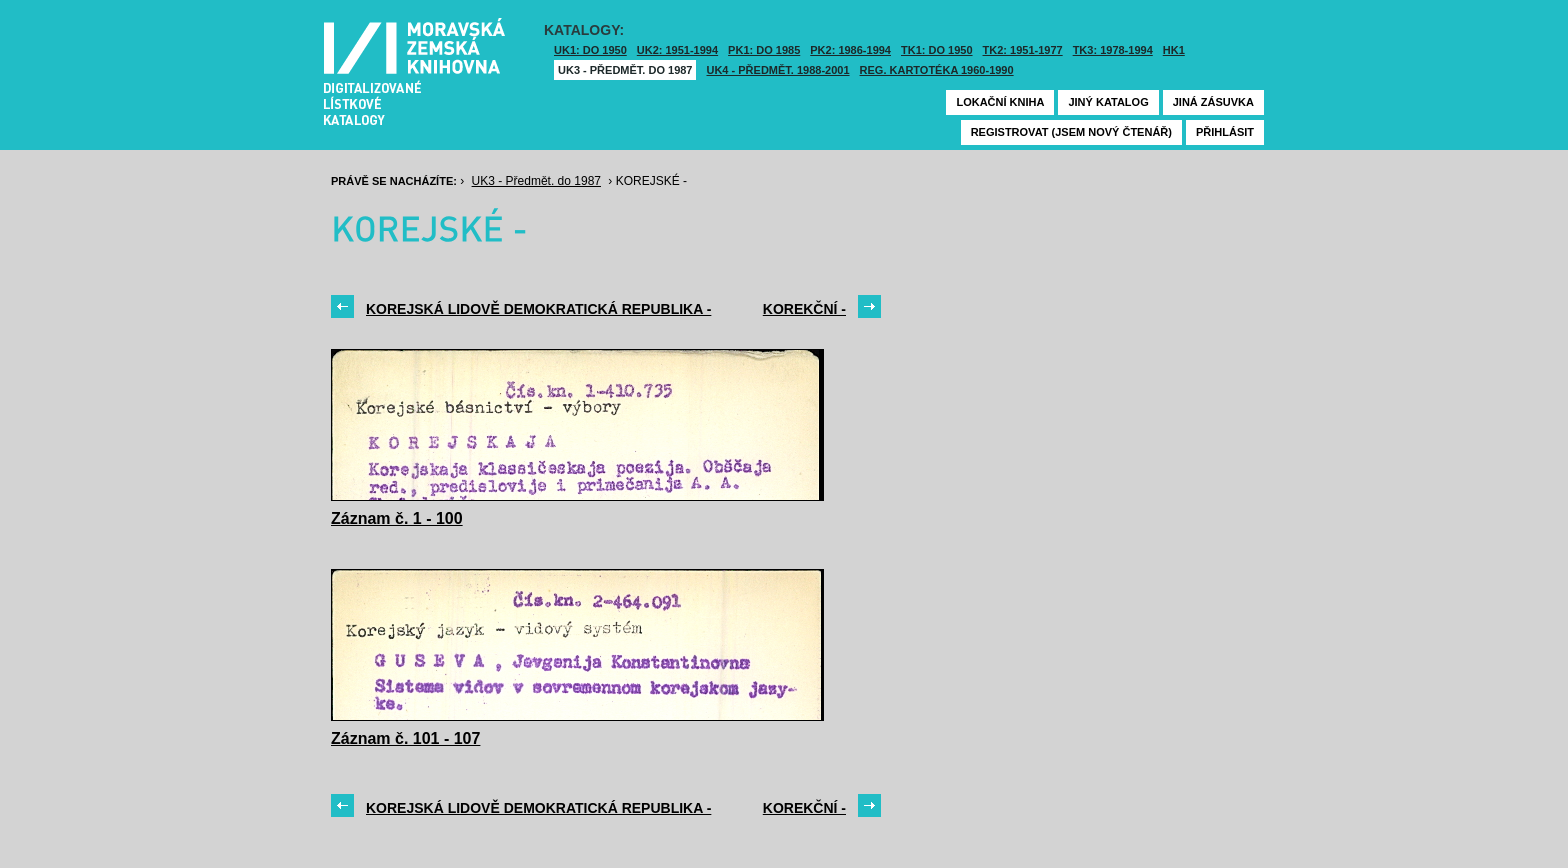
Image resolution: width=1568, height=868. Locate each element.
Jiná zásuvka (1213, 102)
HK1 (1174, 50)
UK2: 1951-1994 (677, 50)
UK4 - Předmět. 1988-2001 (777, 70)
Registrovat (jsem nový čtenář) (1071, 132)
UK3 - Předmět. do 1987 (625, 70)
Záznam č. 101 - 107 (405, 738)
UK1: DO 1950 (590, 50)
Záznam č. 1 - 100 (397, 518)
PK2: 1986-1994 (850, 50)
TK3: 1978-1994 (1113, 50)
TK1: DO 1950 (937, 50)
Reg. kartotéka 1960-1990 (937, 70)
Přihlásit (1225, 132)
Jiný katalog (1108, 102)
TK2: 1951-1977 (1023, 50)
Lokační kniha (1000, 102)
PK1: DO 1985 (764, 50)
